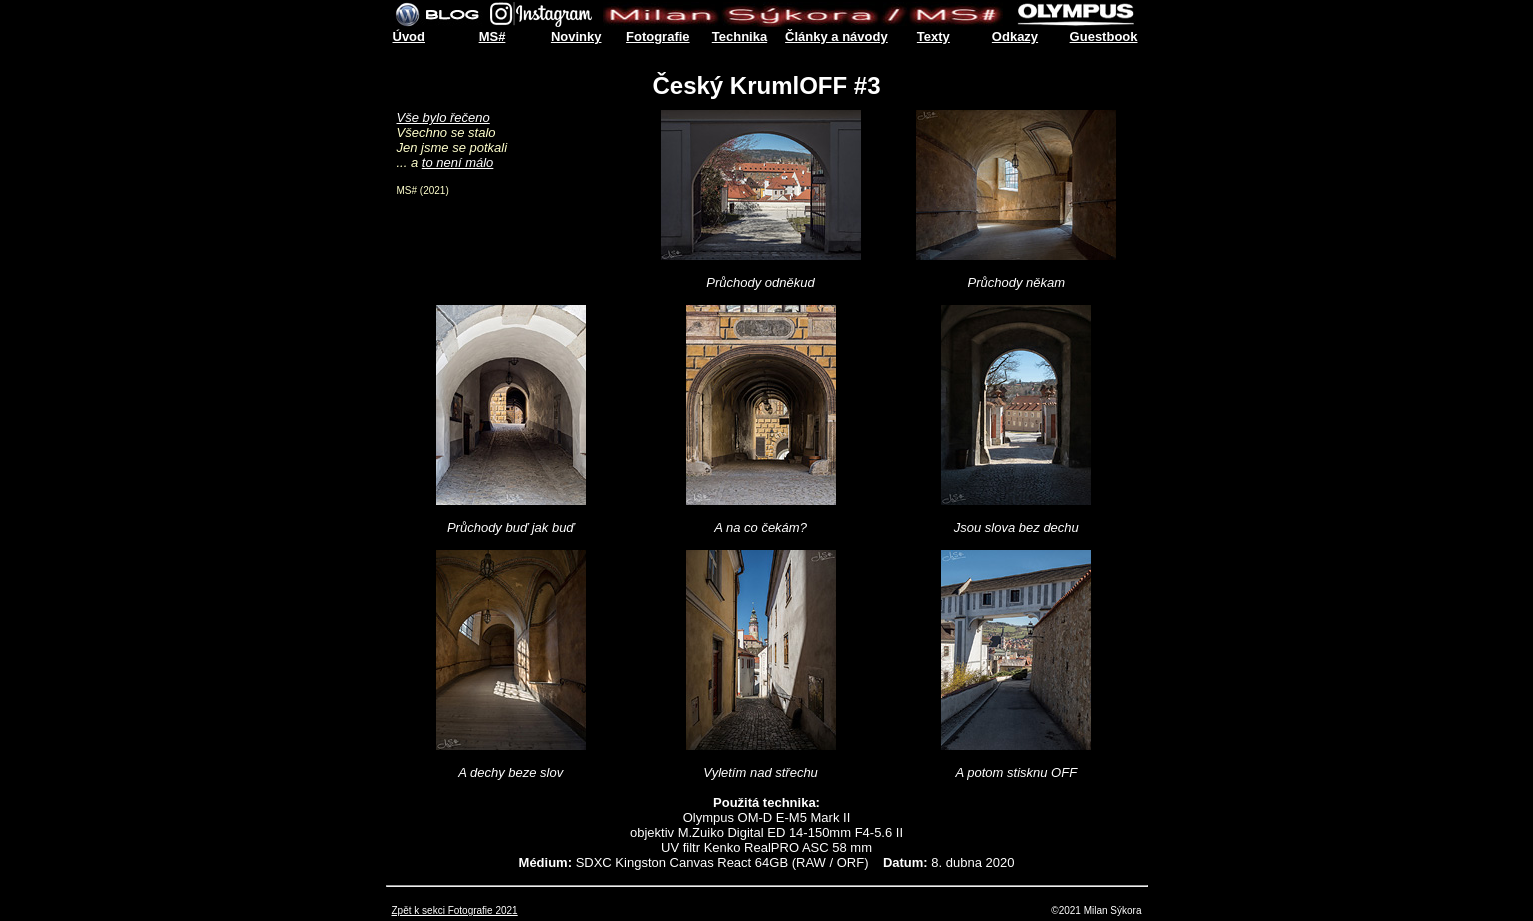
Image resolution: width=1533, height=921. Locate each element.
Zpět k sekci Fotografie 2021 (455, 910)
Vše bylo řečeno (443, 117)
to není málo (458, 162)
